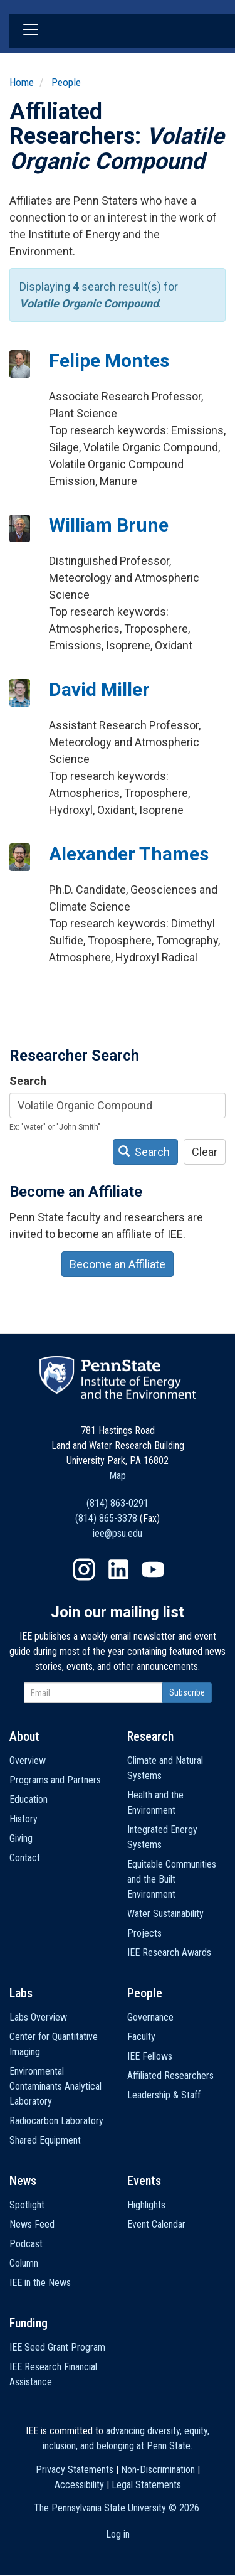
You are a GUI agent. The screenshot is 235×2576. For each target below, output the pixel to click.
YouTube (153, 1569)
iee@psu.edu (117, 1533)
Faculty (141, 2037)
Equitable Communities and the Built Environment (171, 1879)
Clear (204, 1151)
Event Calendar (156, 2224)
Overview (27, 1760)
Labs (21, 1993)
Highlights (146, 2205)
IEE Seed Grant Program (57, 2347)
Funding (28, 2323)
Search (27, 1081)
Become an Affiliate (117, 1264)
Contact (24, 1858)
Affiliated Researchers (170, 2076)
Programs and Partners (55, 1780)
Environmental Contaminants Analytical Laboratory (55, 2086)
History (23, 1819)
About (24, 1736)
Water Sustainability (165, 1914)
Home (21, 82)
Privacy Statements (74, 2470)
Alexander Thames (129, 854)
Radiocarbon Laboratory (56, 2121)
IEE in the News (40, 2283)
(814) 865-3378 (106, 1518)
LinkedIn (118, 1569)
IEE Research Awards (169, 1953)
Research (150, 1736)
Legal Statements (146, 2485)
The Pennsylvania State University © (116, 2508)
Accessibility (79, 2485)
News (22, 2180)
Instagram (84, 1569)
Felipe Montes (109, 360)
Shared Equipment (45, 2140)
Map (117, 1476)
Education (28, 1799)
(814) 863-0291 (117, 1503)
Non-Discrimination (158, 2470)
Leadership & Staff (164, 2095)
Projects (144, 1933)
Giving (21, 1838)
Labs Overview (38, 2017)
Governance (150, 2017)
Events (144, 2180)
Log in (118, 2534)
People (66, 82)
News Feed (32, 2224)
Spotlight (26, 2205)
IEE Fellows (149, 2056)
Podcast (26, 2244)
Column (23, 2263)
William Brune (109, 525)
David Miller (99, 689)
